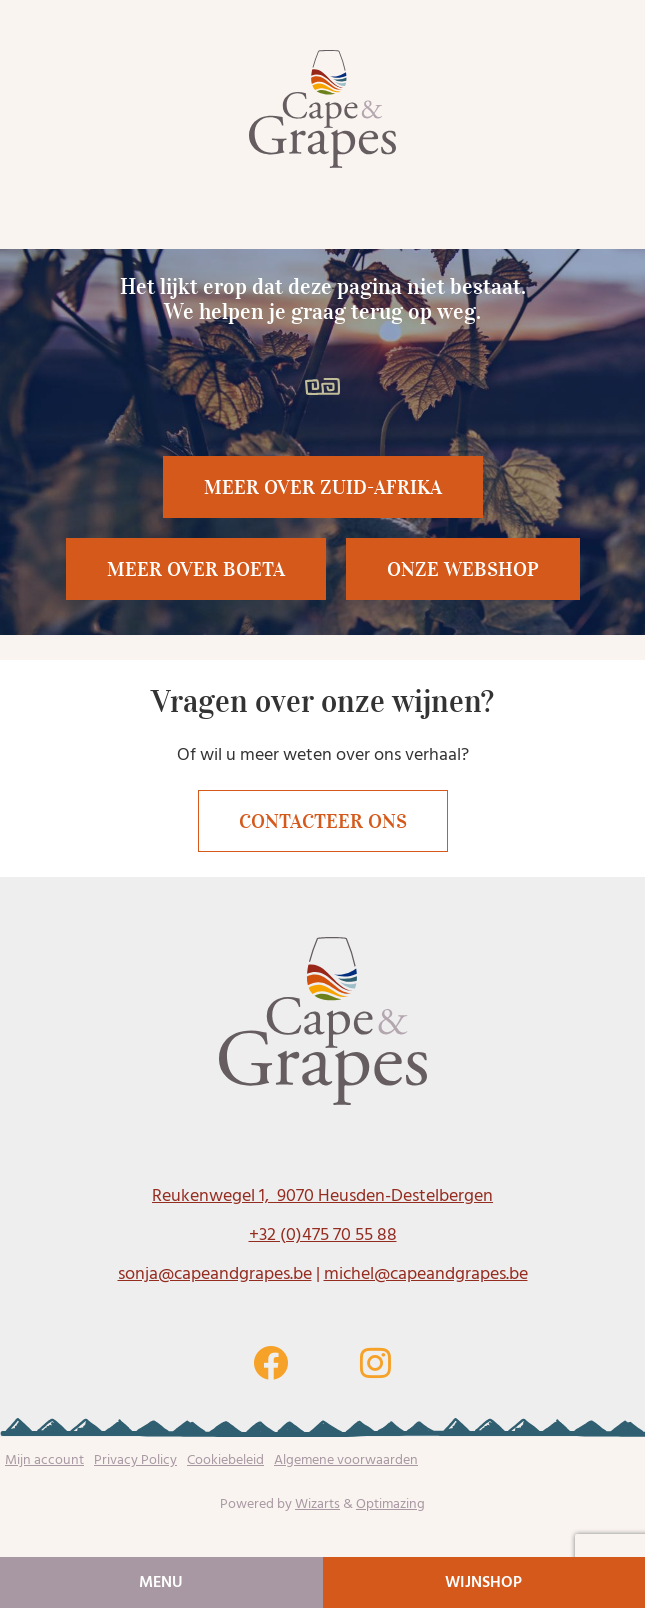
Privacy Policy (135, 1459)
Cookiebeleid (225, 1459)
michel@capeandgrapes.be (426, 1273)
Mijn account (44, 1459)
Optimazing (390, 1503)
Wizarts (317, 1503)
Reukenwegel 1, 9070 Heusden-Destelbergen (322, 1195)
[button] (196, 569)
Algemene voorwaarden (346, 1459)
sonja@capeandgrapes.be (215, 1273)
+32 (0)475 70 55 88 (323, 1234)
